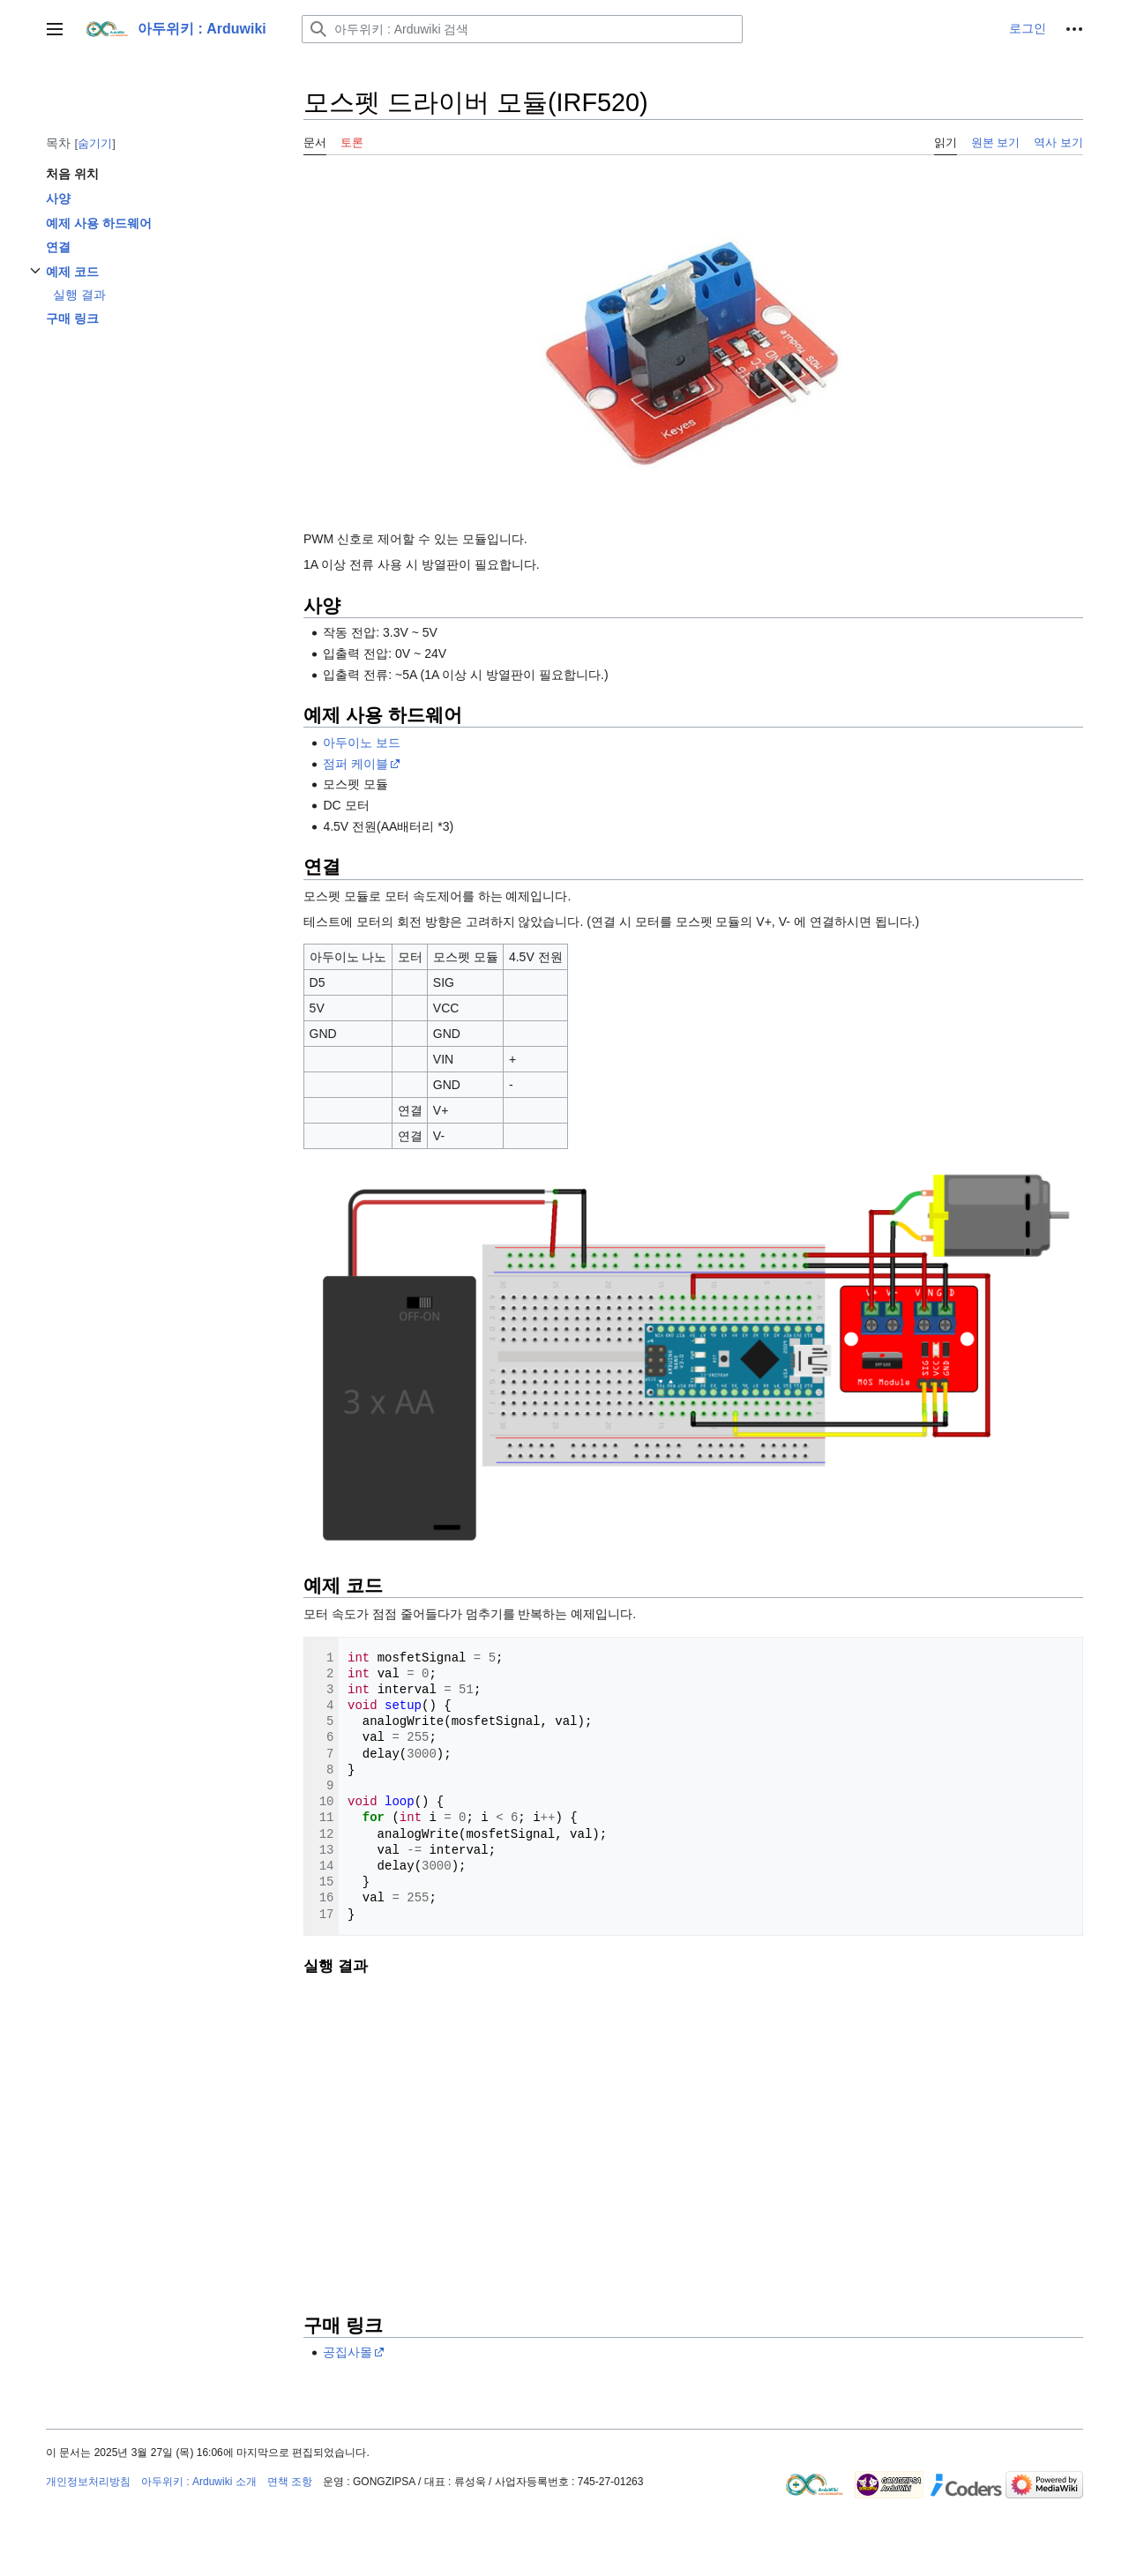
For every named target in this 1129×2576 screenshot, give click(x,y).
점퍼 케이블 (355, 764)
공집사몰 (347, 2352)
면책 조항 (289, 2481)
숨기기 (95, 143)
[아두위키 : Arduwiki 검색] (522, 29)
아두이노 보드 (361, 742)
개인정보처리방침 (88, 2481)
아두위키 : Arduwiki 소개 (199, 2481)
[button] (55, 29)
